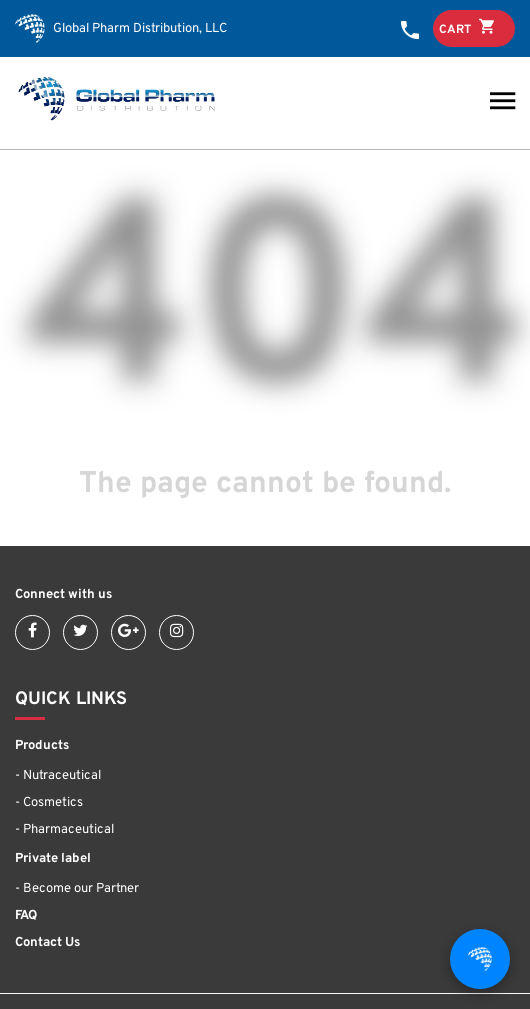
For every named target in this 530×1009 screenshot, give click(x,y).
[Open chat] (480, 959)
